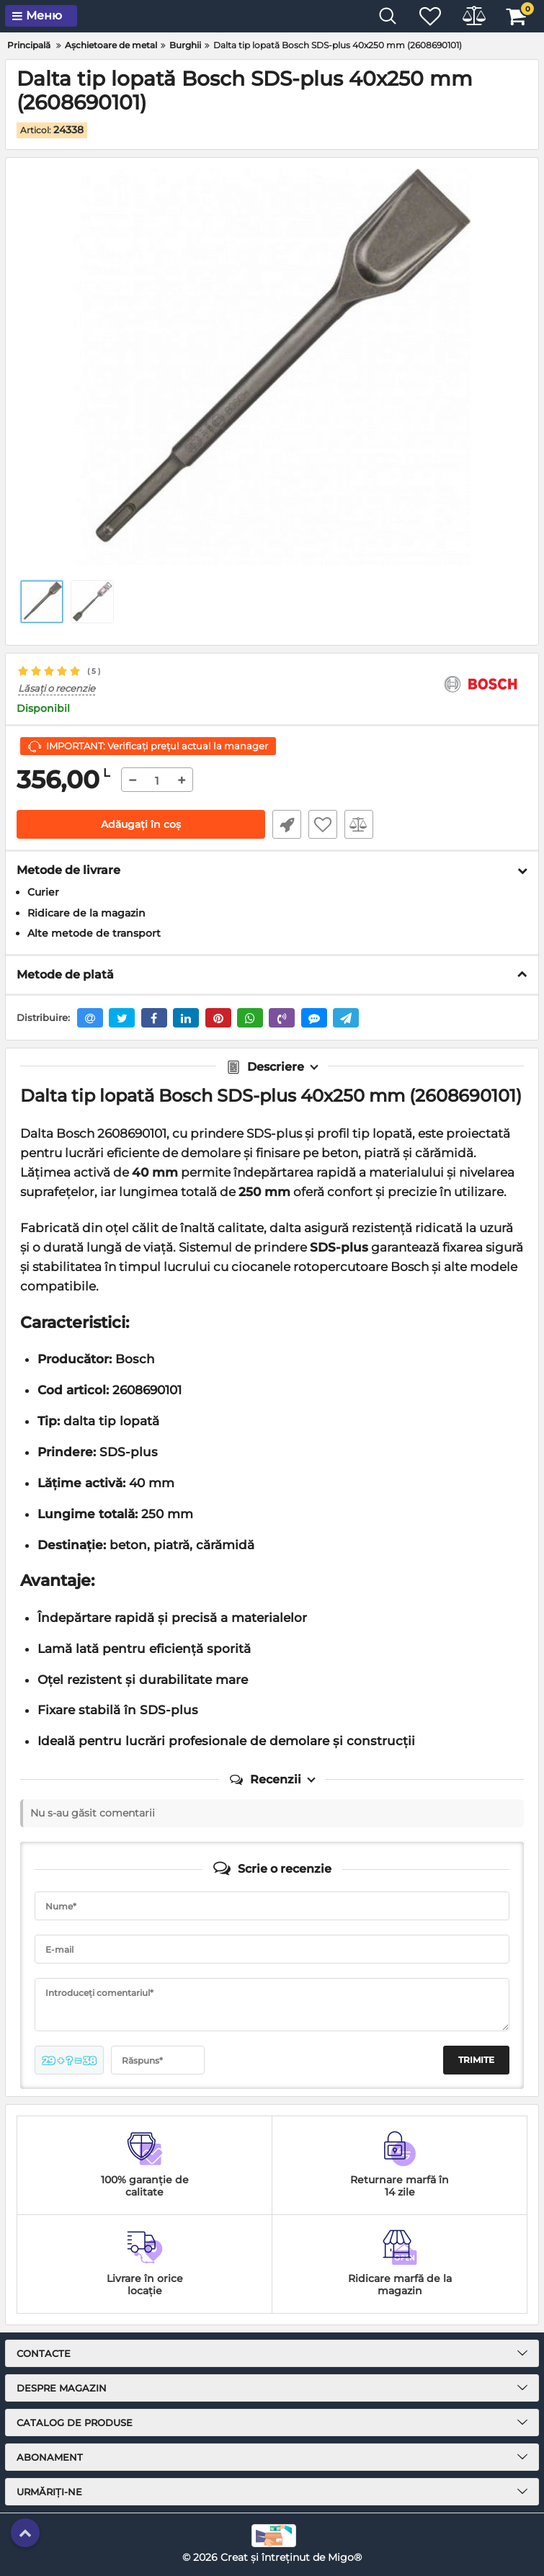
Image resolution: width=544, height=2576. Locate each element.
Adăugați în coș (141, 824)
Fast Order (286, 824)
